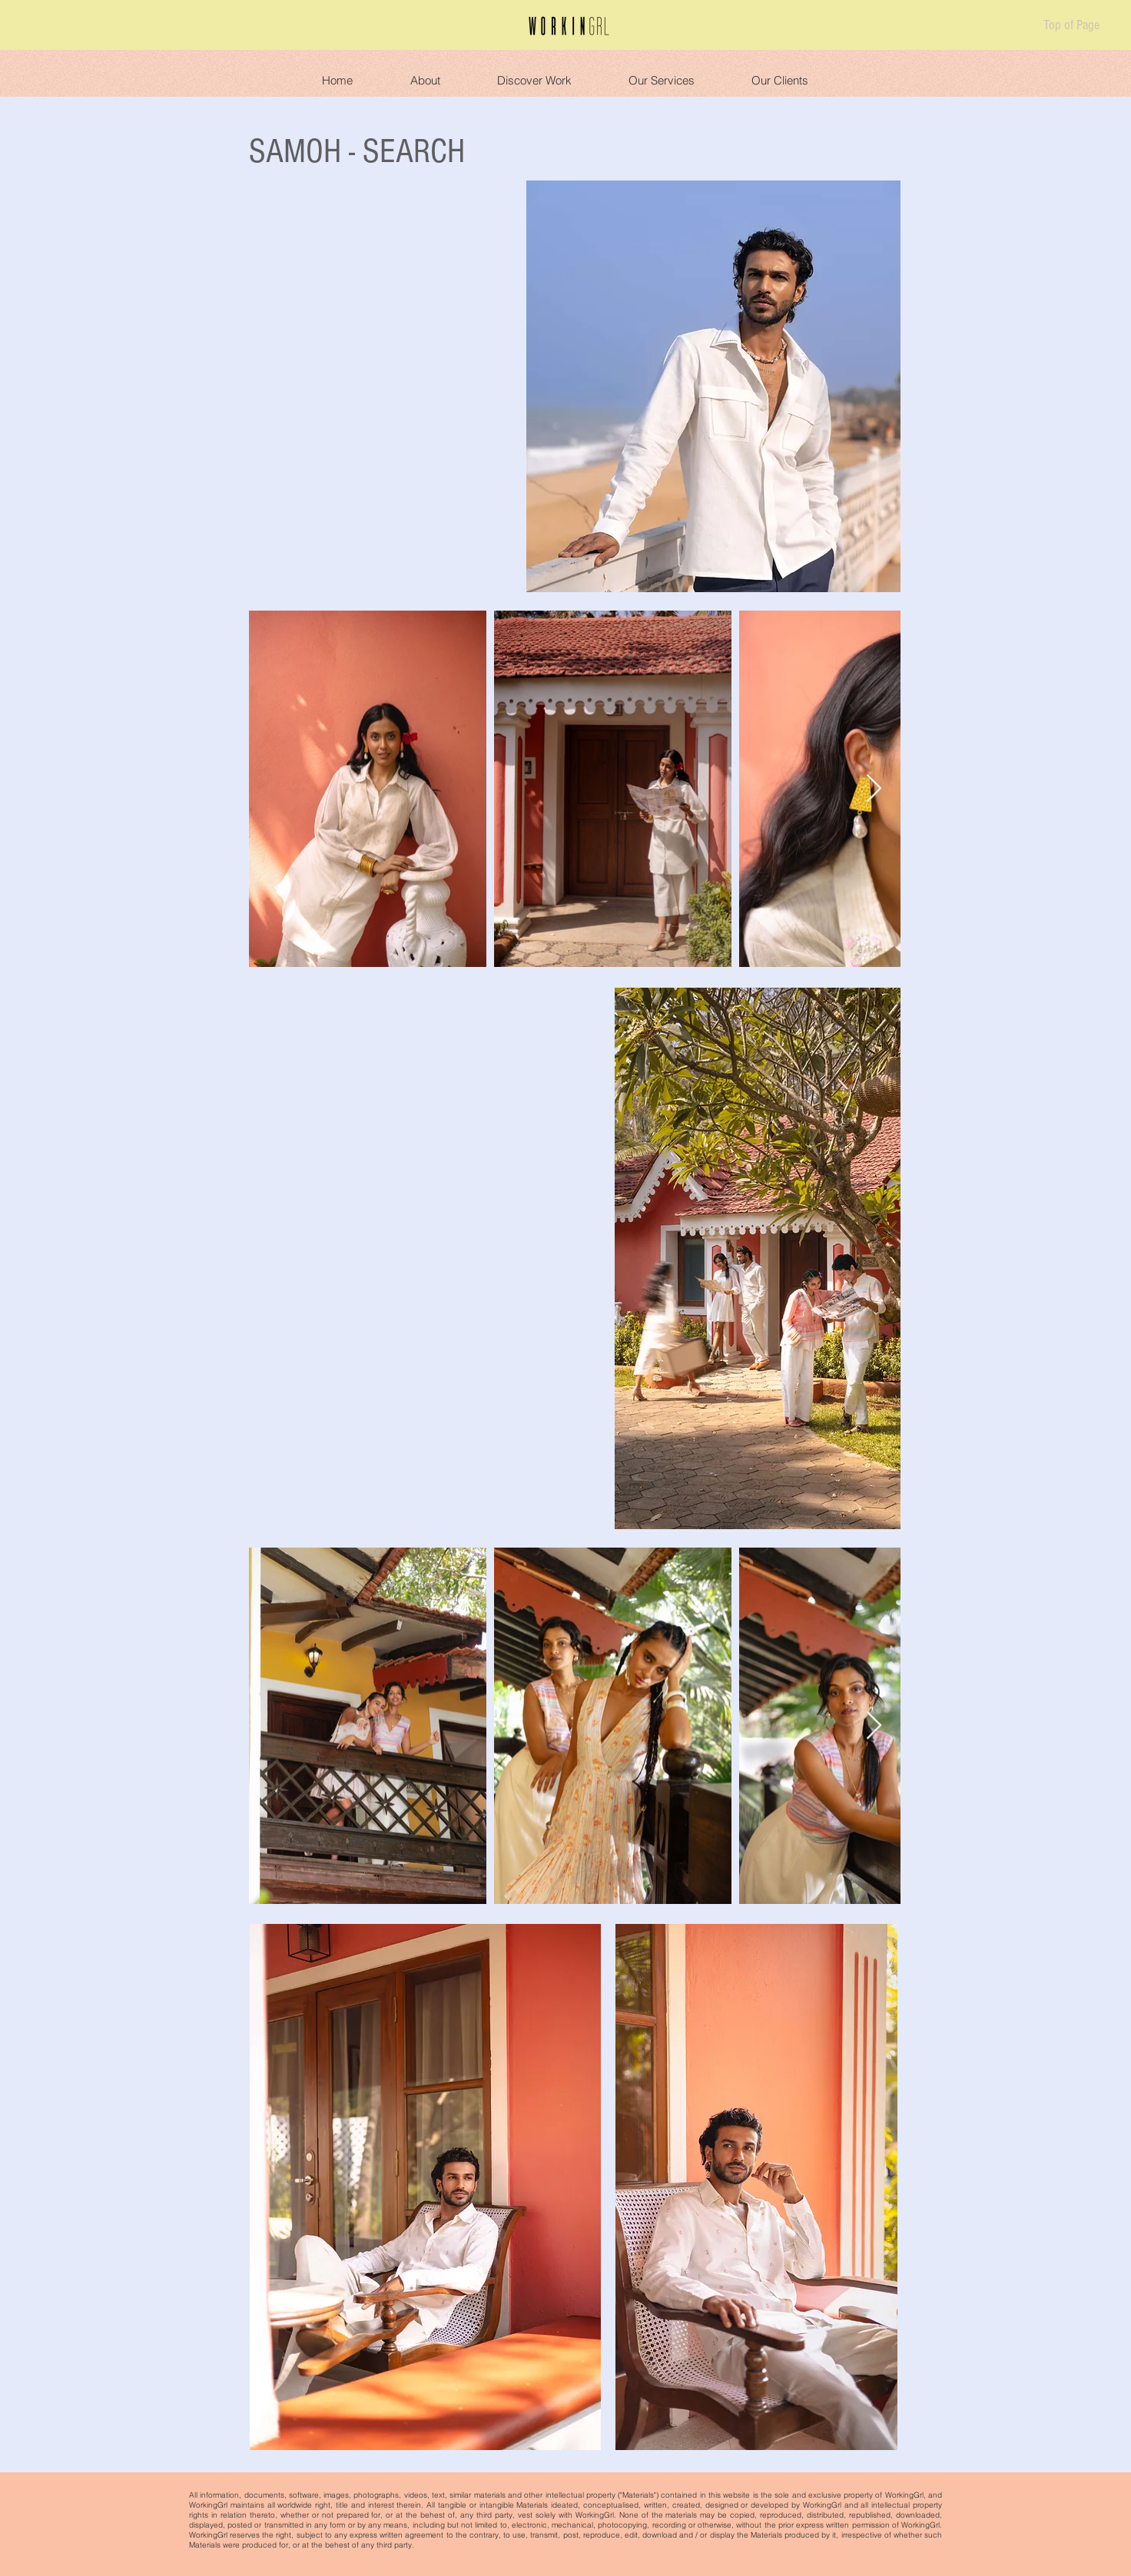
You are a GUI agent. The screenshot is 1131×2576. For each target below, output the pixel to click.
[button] (425, 73)
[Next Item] (874, 789)
